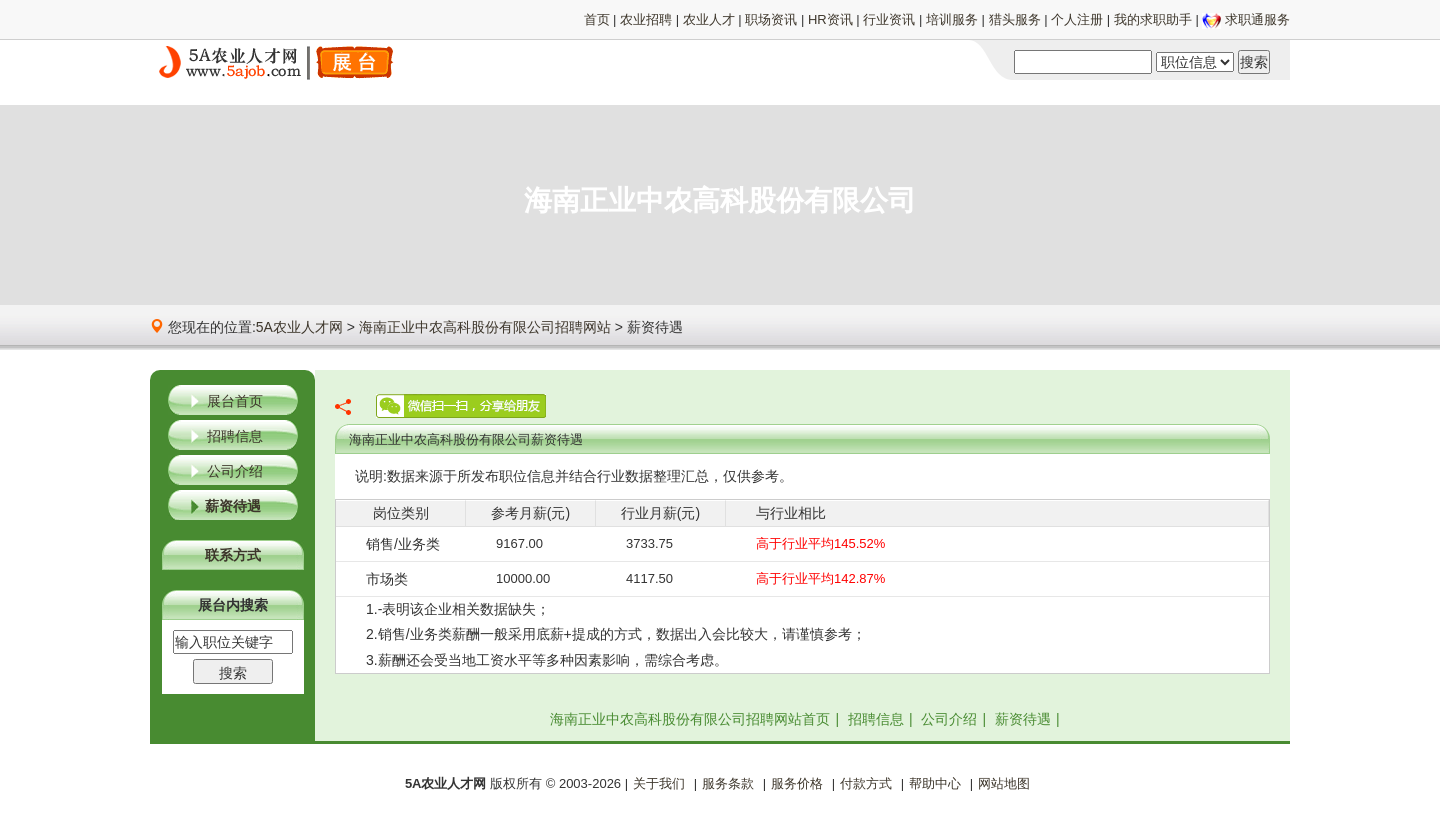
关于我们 (659, 783)
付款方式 (866, 783)
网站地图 (1004, 783)
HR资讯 (830, 19)
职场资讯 (771, 19)
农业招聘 (646, 19)
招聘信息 (235, 436)
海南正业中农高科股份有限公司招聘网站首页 (690, 719)
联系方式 (233, 555)
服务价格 (797, 783)
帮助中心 (935, 783)
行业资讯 (889, 19)
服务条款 (728, 783)
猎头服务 (1015, 19)
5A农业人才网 (299, 327)
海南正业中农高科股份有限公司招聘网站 (485, 327)
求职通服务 (1257, 19)
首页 (597, 19)
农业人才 (709, 19)
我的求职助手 (1153, 19)
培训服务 (952, 19)
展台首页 (235, 401)
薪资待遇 (233, 506)
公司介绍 (235, 471)
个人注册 (1077, 19)
